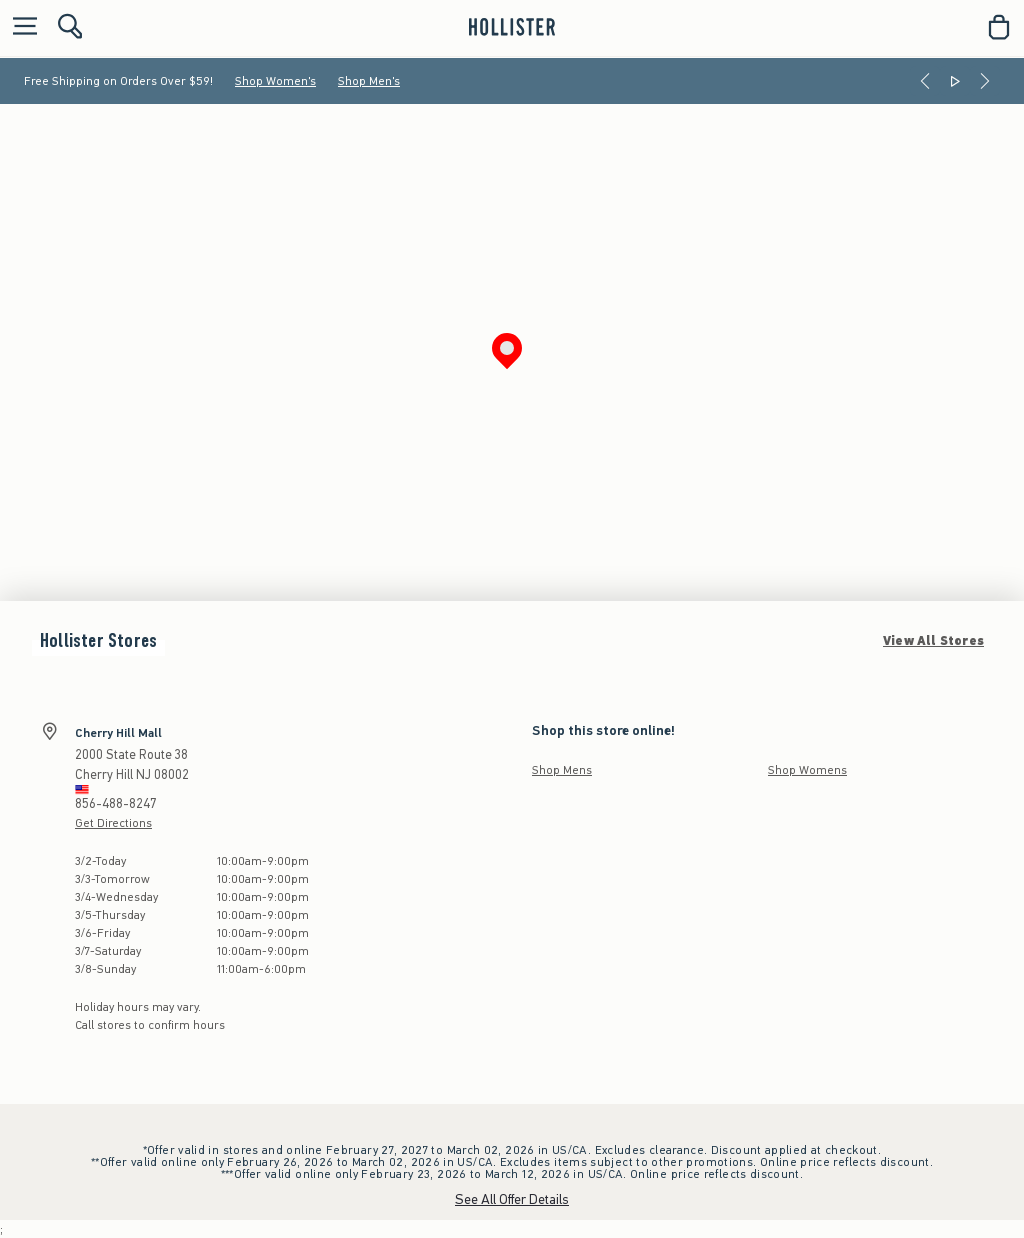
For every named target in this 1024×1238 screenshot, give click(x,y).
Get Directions (113, 823)
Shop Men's (369, 81)
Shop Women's (275, 81)
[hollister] (511, 27)
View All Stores (933, 641)
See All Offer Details (512, 1199)
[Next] (985, 81)
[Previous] (925, 81)
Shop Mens (562, 770)
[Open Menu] (20, 27)
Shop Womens (807, 770)
